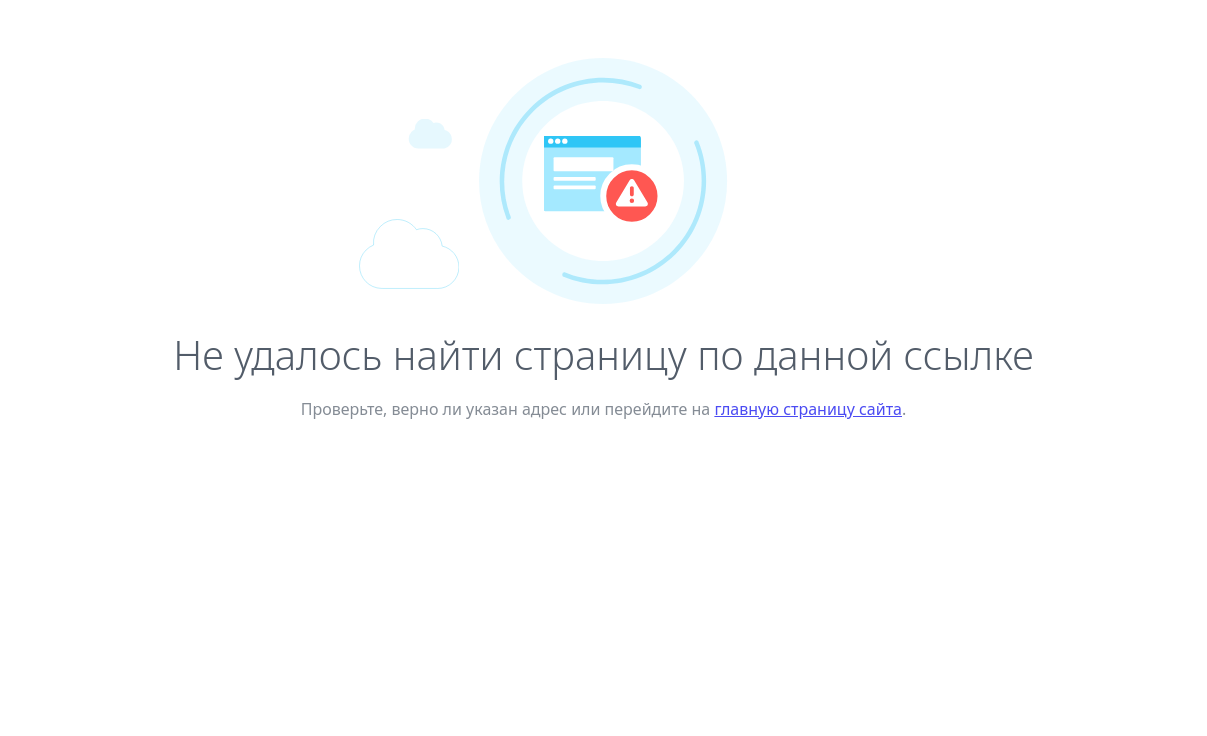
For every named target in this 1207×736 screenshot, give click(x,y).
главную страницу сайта (808, 409)
